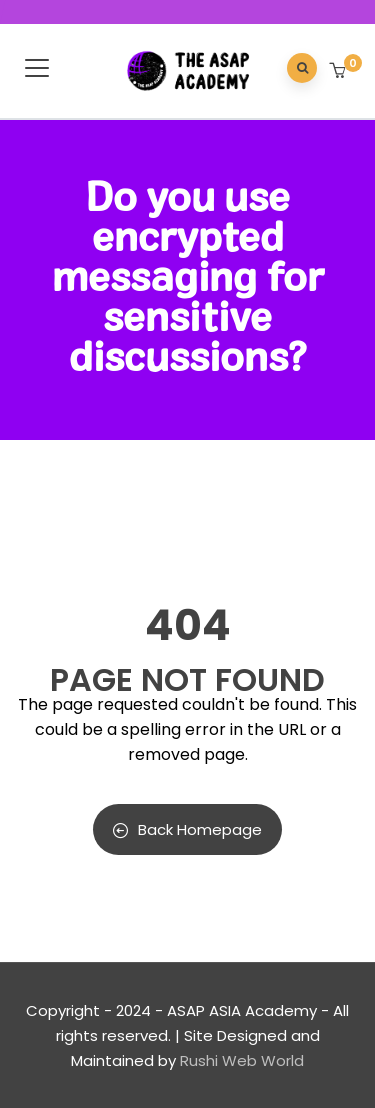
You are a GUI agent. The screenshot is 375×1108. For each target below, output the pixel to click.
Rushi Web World (242, 1060)
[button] (339, 72)
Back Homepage (187, 829)
